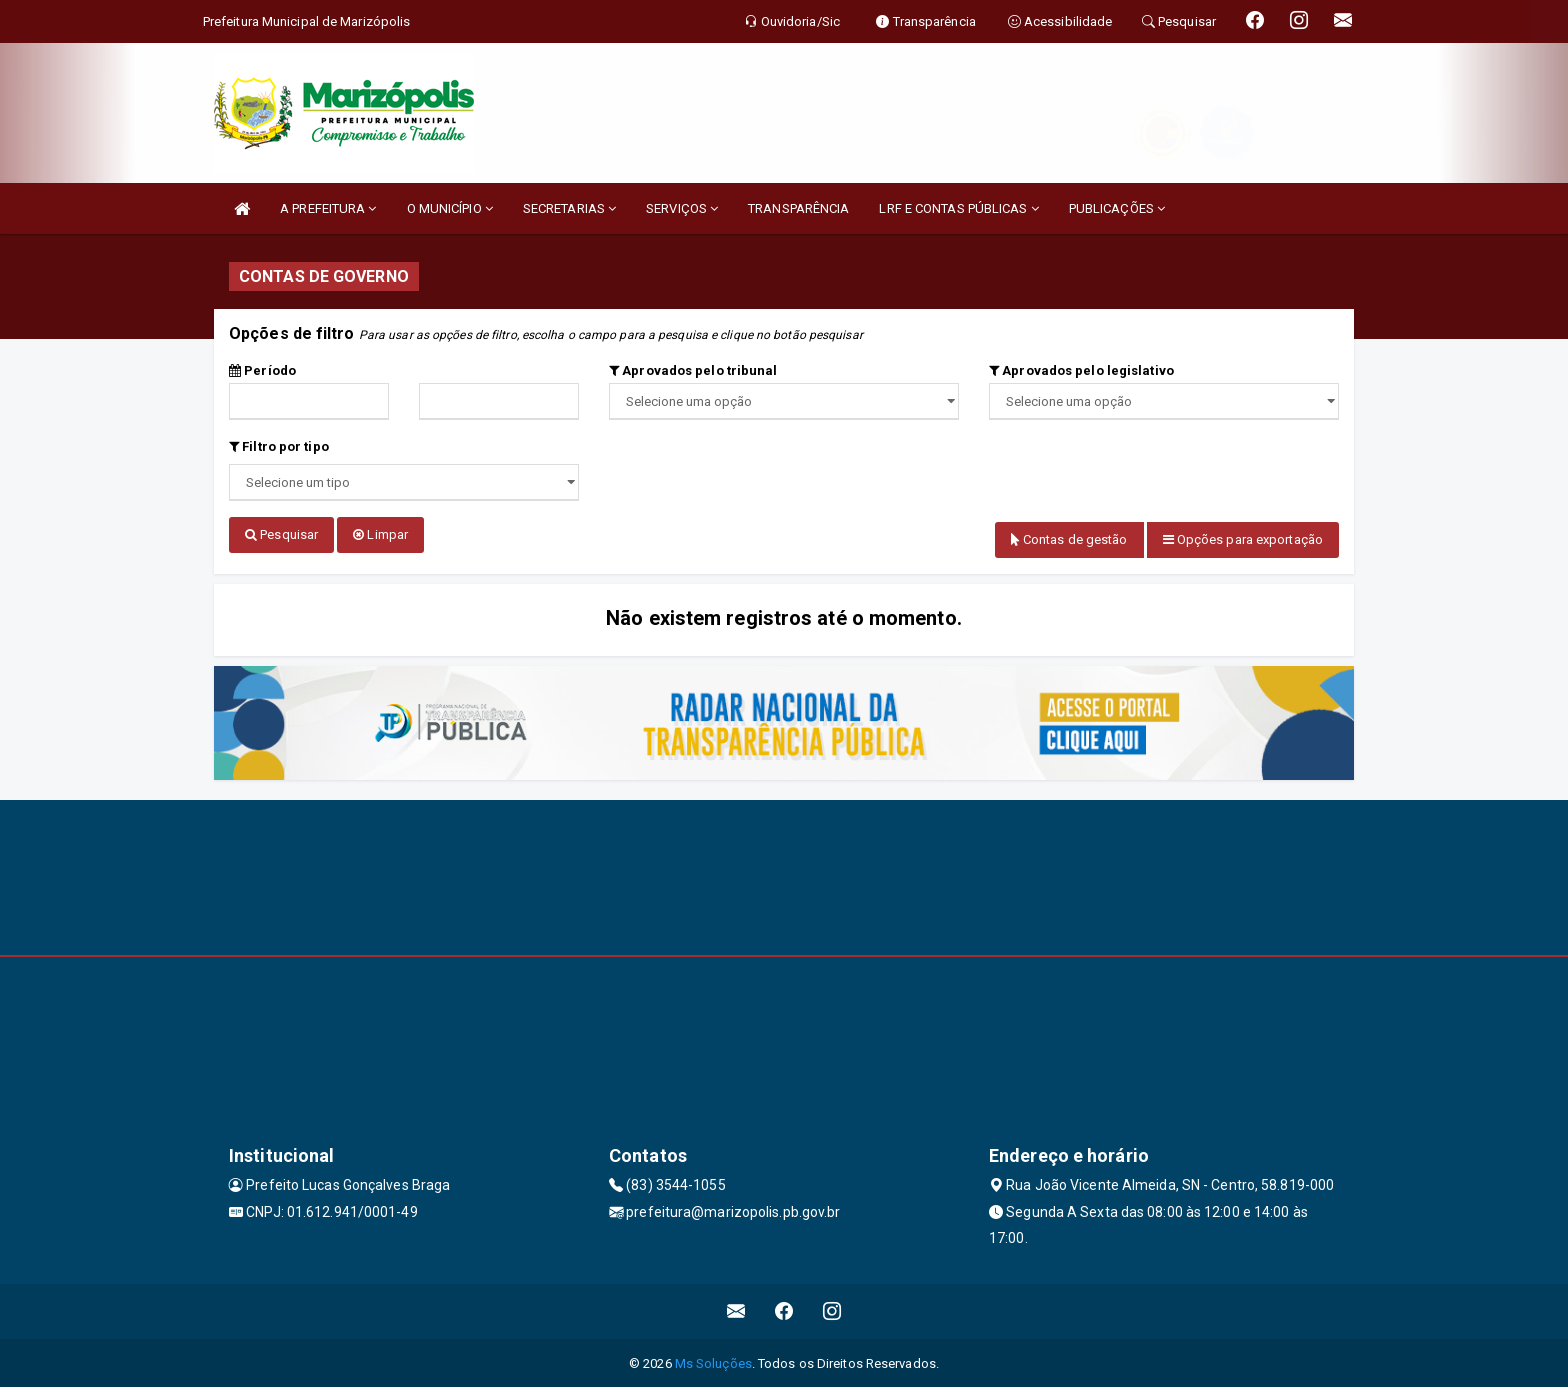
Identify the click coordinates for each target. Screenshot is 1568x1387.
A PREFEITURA (328, 208)
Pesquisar (281, 534)
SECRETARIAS (569, 208)
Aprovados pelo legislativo (1081, 370)
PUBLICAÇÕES (1117, 208)
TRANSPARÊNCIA (798, 208)
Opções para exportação (1243, 539)
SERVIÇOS (682, 208)
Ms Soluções (713, 1361)
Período (262, 370)
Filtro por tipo (279, 446)
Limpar (380, 534)
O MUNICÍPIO (450, 208)
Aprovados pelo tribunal (693, 370)
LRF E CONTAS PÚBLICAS (958, 208)
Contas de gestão (1069, 539)
